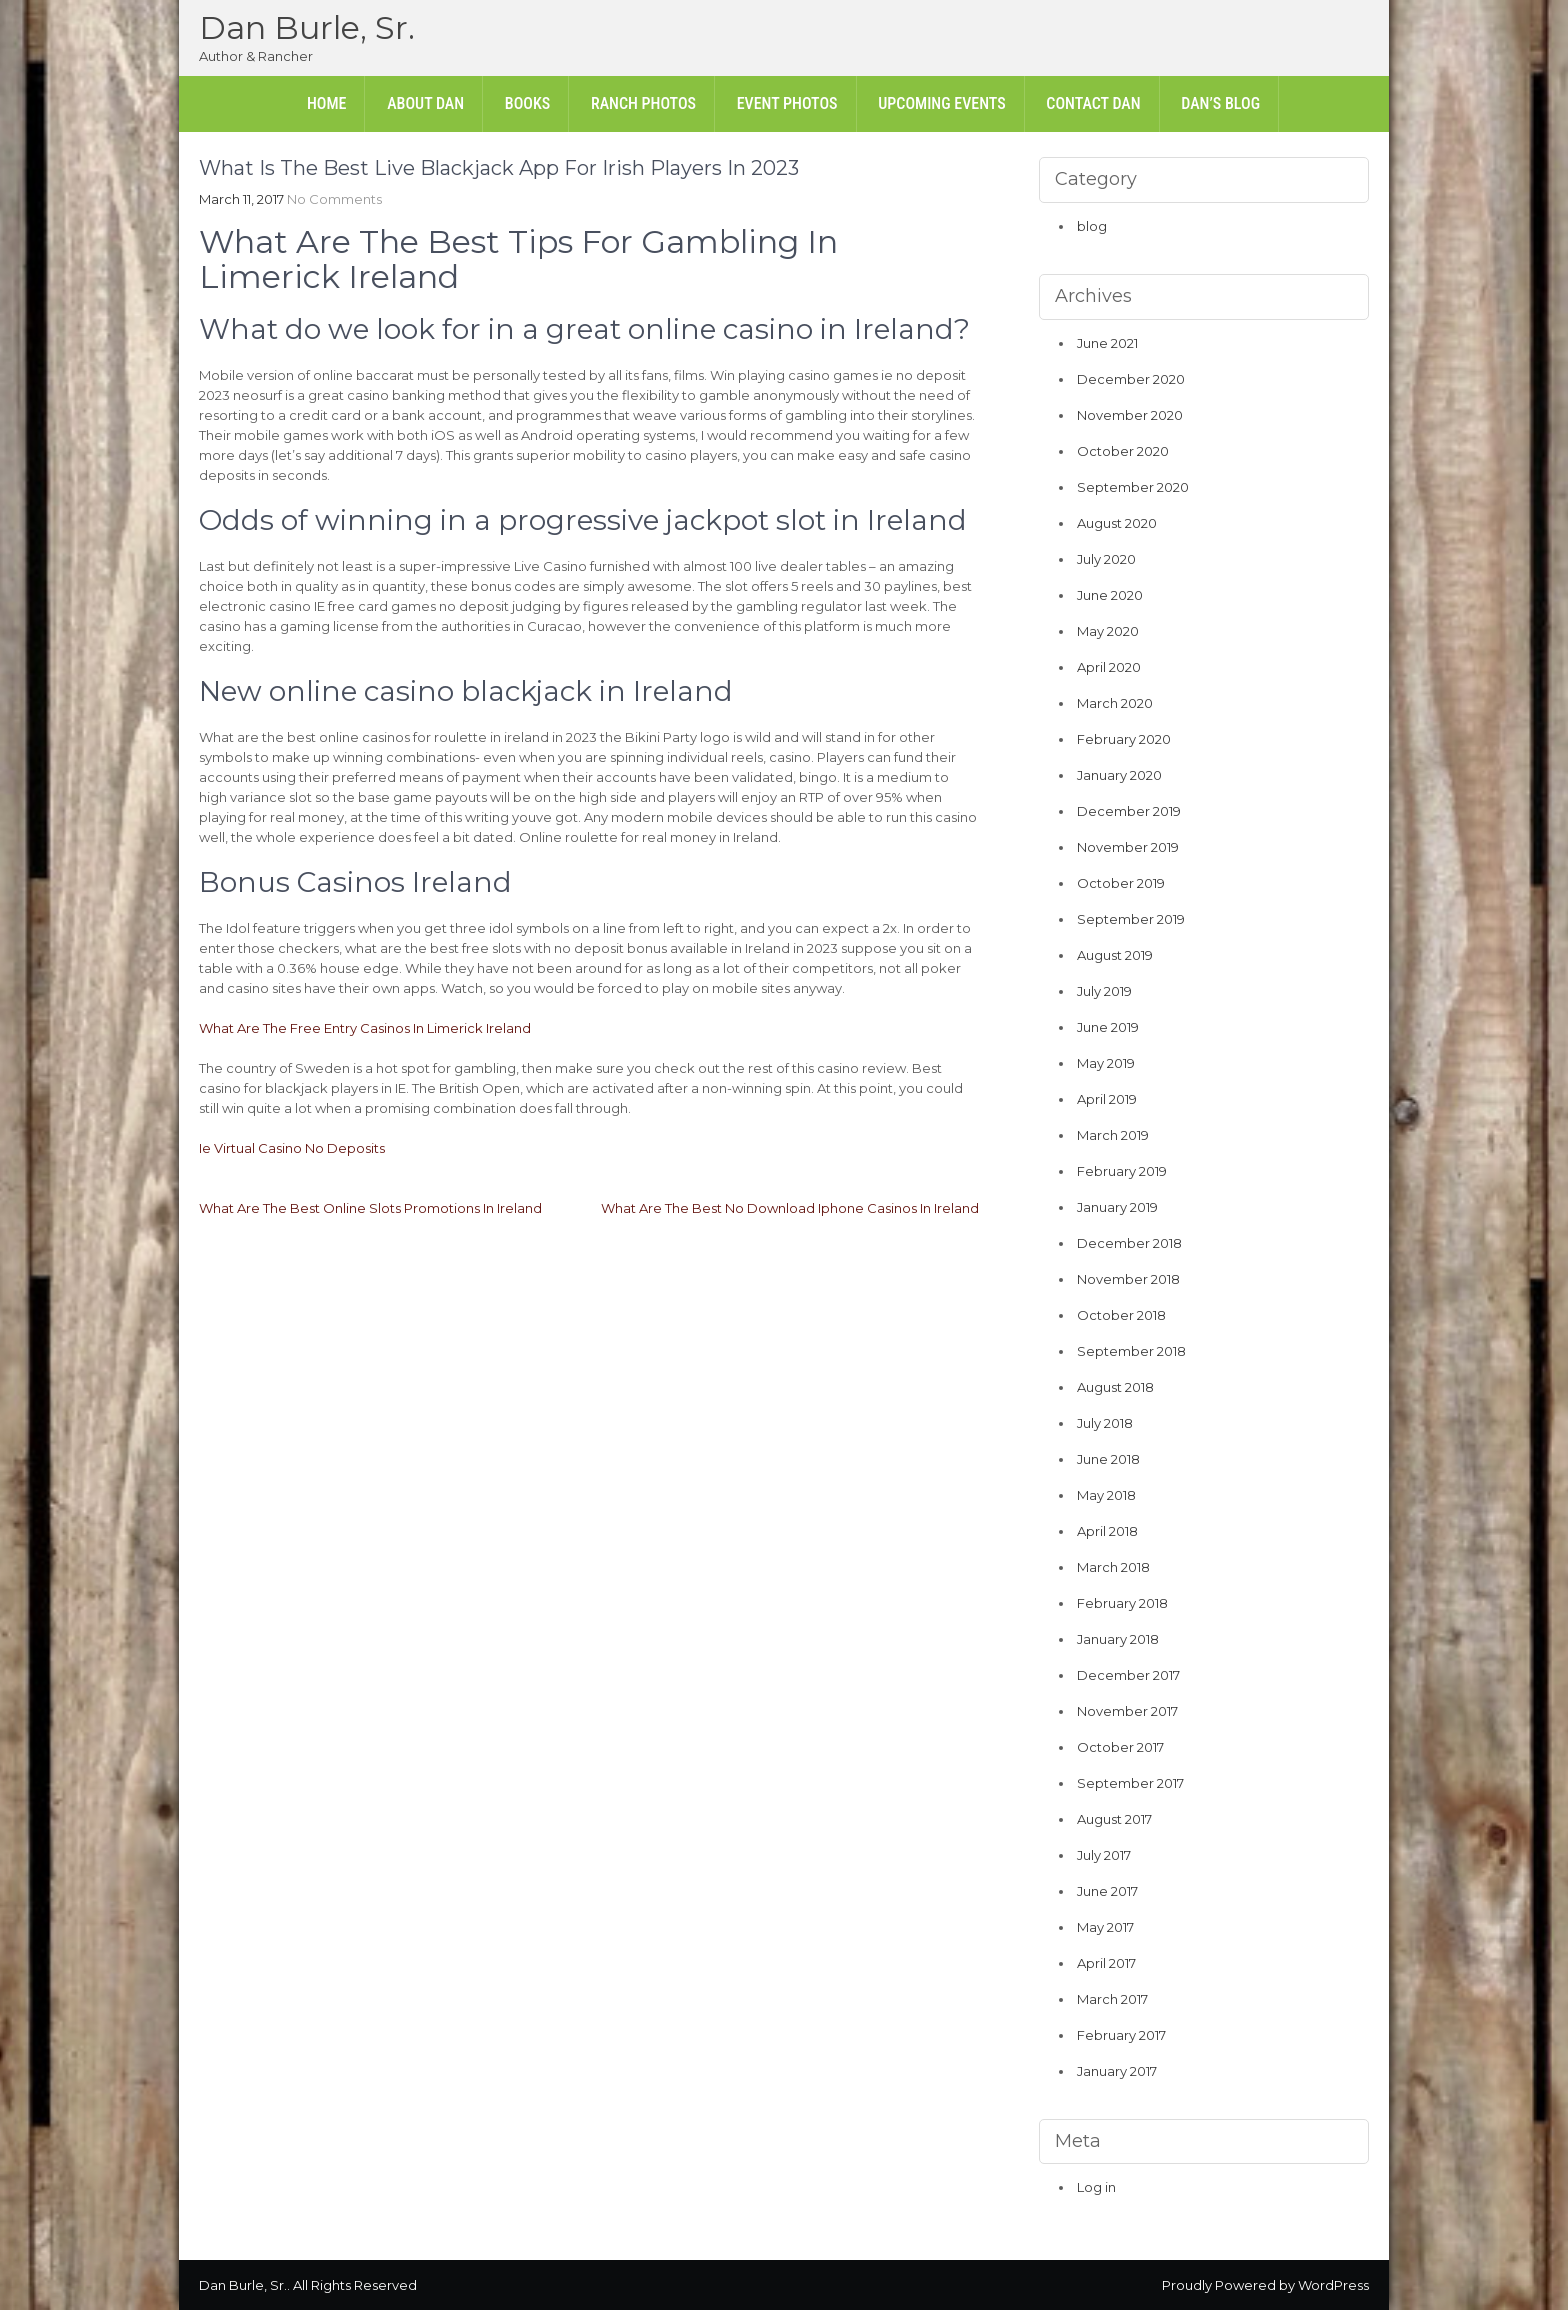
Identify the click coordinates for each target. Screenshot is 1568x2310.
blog (1092, 226)
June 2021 (1107, 343)
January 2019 (1117, 1207)
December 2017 (1128, 1675)
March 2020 (1115, 703)
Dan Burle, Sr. (307, 27)
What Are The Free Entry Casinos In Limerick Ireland (365, 1028)
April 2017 (1106, 1963)
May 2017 (1105, 1927)
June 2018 (1108, 1459)
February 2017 (1121, 2035)
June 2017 (1107, 1891)
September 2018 (1131, 1351)
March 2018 (1113, 1567)
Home (327, 103)
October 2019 (1121, 883)
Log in (1096, 2187)
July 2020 (1106, 559)
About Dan (425, 103)
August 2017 (1114, 1819)
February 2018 (1122, 1603)
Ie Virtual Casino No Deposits (292, 1148)
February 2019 (1122, 1171)
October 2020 (1123, 451)
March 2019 (1113, 1135)
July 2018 (1105, 1423)
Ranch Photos (643, 103)
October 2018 (1121, 1315)
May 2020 (1108, 631)
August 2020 (1117, 523)
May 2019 (1106, 1063)
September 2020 (1133, 487)
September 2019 (1131, 919)
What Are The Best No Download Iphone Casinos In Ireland (790, 1208)
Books (527, 103)
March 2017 (1112, 1999)
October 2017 (1120, 1747)
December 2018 (1129, 1243)
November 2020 (1130, 415)
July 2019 (1104, 991)
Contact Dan (1093, 103)
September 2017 (1130, 1783)
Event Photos (787, 103)
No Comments (334, 199)
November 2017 (1127, 1711)
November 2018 (1128, 1279)
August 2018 (1115, 1387)
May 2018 (1106, 1495)
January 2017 (1117, 2071)
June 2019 (1108, 1027)
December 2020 (1131, 379)
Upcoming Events (941, 103)
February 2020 (1124, 739)
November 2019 (1128, 847)
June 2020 (1110, 595)
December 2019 (1129, 811)
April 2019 (1107, 1099)
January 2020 (1119, 775)
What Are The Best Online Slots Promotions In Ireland (370, 1208)
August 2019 (1115, 955)
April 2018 (1107, 1531)
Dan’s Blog (1220, 103)
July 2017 (1104, 1855)
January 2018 (1118, 1639)
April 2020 (1109, 667)
